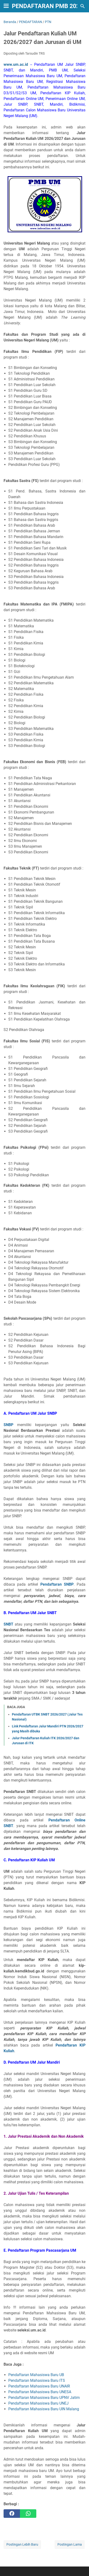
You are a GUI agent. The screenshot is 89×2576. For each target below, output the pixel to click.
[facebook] (12, 2513)
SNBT (8, 1624)
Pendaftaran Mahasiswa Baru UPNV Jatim (44, 2397)
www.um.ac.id (16, 64)
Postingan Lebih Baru (22, 2544)
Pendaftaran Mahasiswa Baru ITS (36, 2380)
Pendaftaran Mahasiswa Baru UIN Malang (43, 2409)
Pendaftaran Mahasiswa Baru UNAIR (39, 2386)
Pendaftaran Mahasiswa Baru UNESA (39, 2392)
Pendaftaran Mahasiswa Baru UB (36, 2375)
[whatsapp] (28, 2513)
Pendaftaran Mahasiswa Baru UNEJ (38, 2403)
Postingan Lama (69, 2544)
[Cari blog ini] (82, 6)
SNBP (8, 1425)
